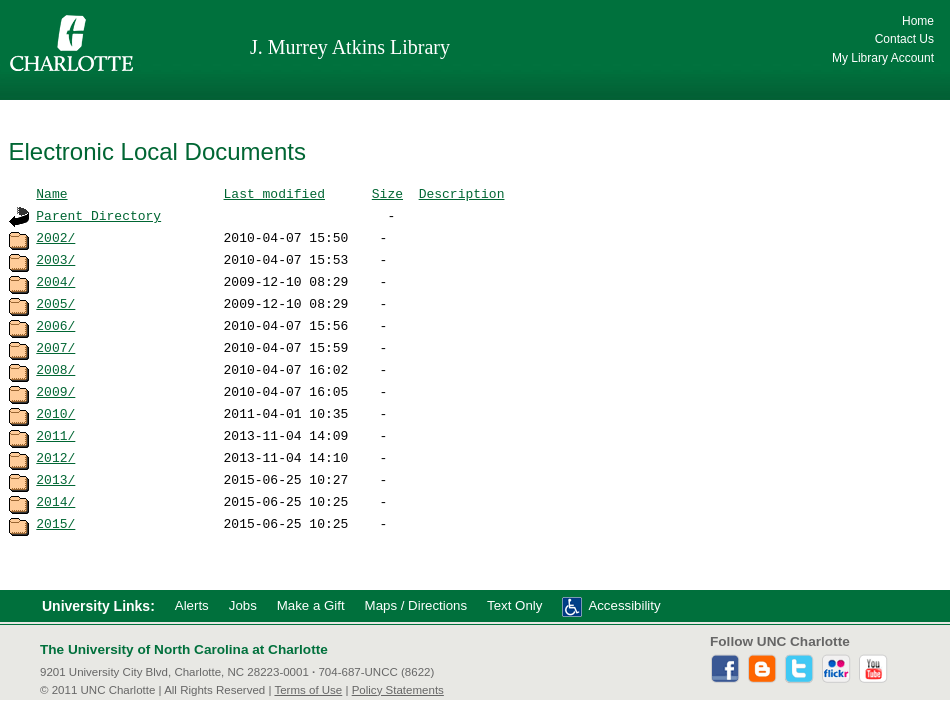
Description (462, 193)
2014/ (55, 501)
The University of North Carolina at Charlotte (184, 649)
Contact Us (904, 39)
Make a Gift (311, 605)
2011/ (55, 435)
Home (918, 21)
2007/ (55, 347)
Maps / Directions (416, 605)
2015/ (55, 523)
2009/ (55, 391)
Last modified (274, 193)
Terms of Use (308, 690)
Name (51, 193)
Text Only (514, 605)
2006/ (55, 325)
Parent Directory (98, 215)
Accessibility (624, 605)
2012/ (55, 457)
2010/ (55, 413)
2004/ (55, 281)
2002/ (55, 237)
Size (387, 193)
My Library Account (883, 58)
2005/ (55, 303)
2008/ (55, 369)
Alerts (192, 605)
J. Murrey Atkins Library (350, 47)
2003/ (55, 259)
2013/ (55, 479)
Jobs (243, 605)
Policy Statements (398, 690)
